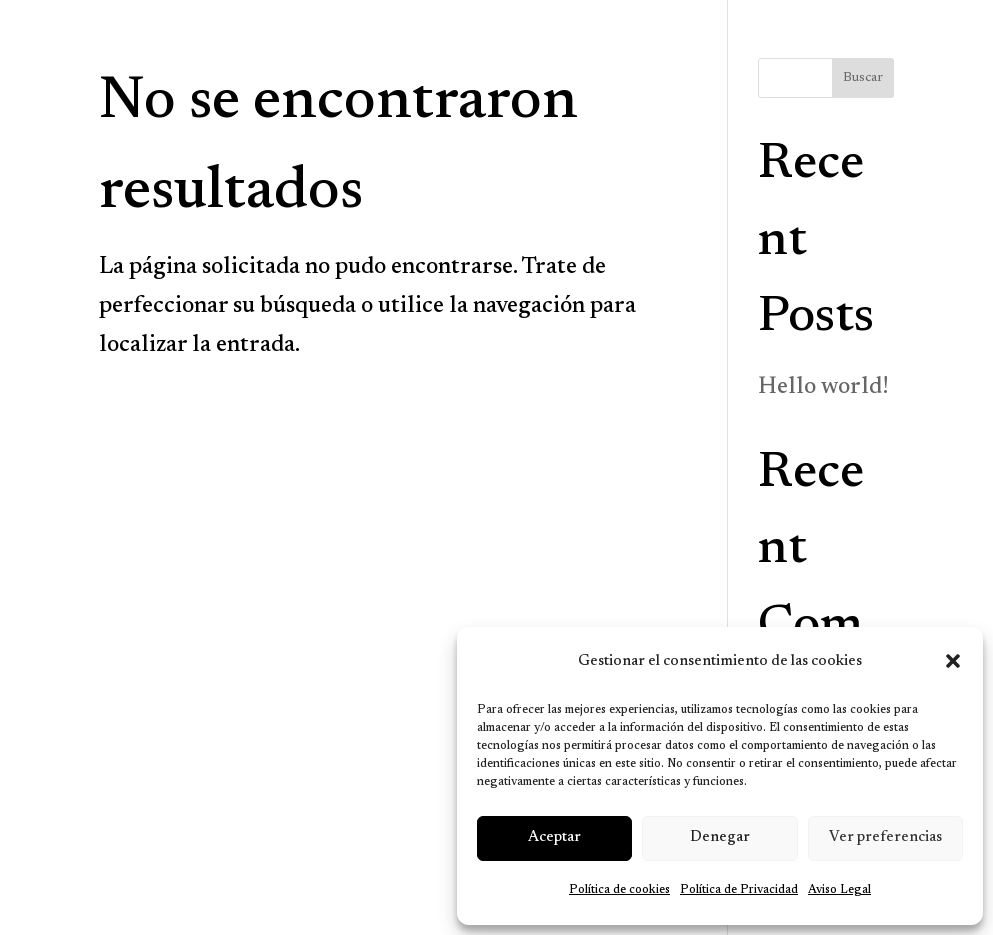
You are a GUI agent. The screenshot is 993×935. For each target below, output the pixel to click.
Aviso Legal (839, 890)
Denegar (720, 837)
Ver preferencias (885, 837)
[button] (953, 661)
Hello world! (823, 387)
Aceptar (554, 837)
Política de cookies (619, 890)
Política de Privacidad (739, 890)
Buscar (863, 78)
